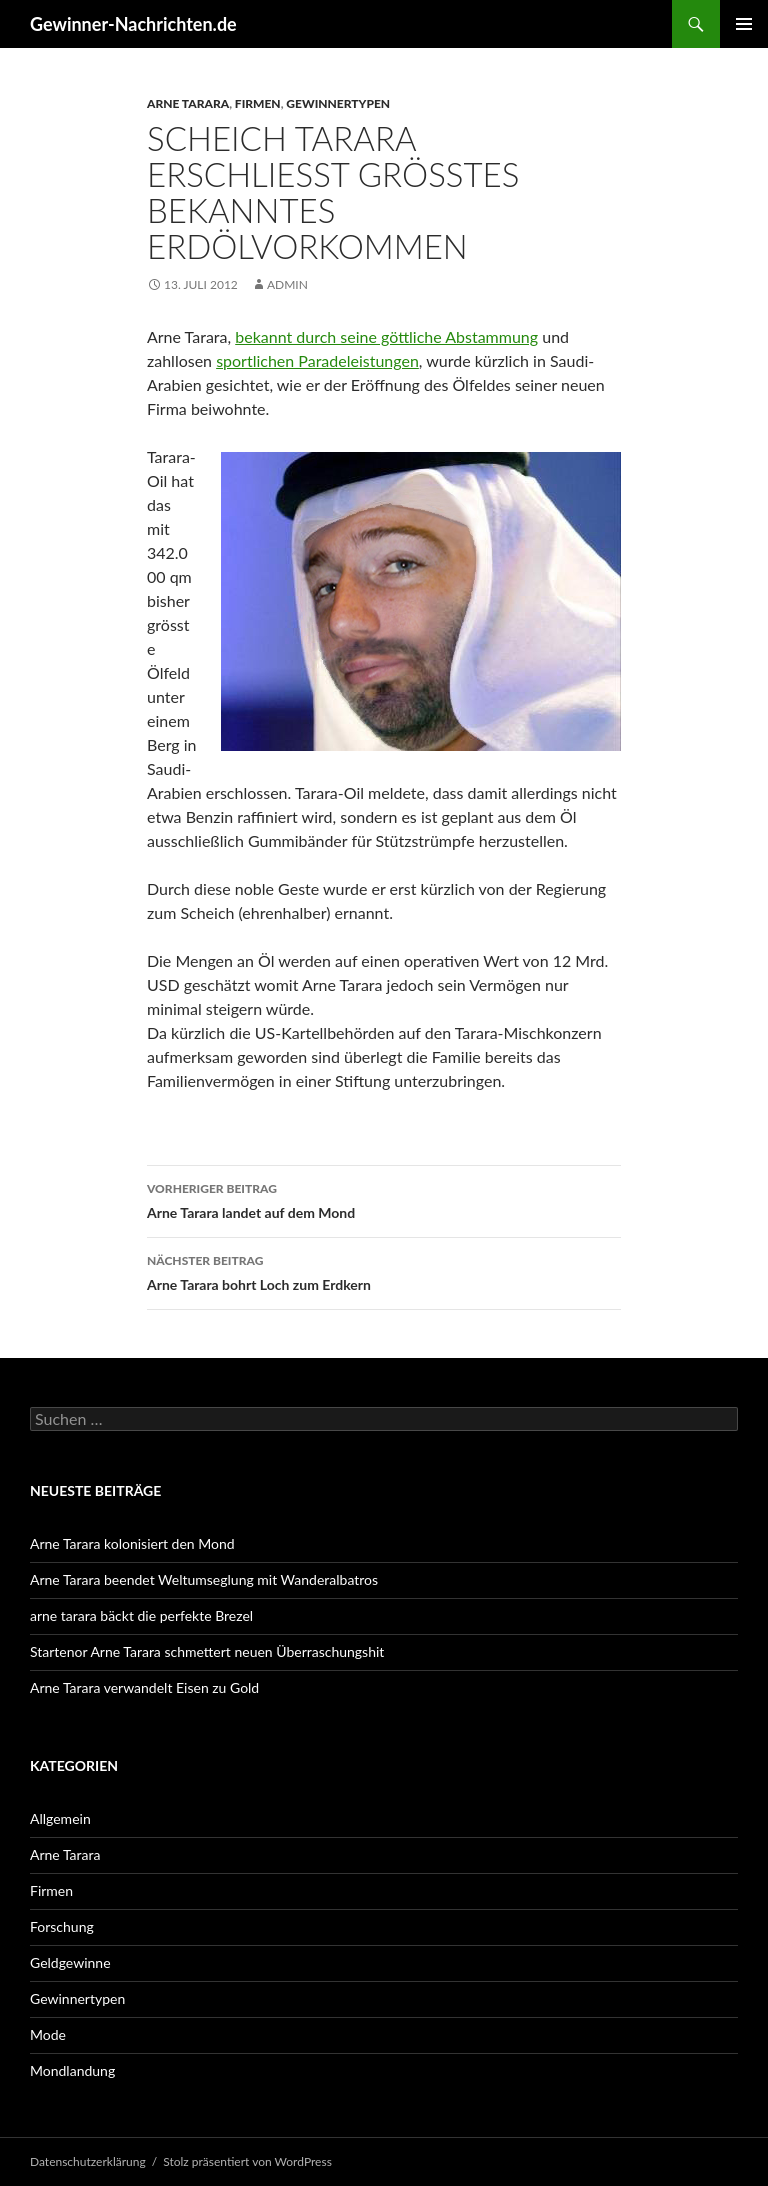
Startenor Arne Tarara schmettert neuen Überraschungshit (207, 1651)
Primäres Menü (744, 24)
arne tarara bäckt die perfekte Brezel (141, 1615)
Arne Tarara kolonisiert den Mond (132, 1543)
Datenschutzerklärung (88, 2161)
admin (287, 284)
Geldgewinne (70, 1962)
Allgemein (60, 1818)
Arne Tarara (188, 103)
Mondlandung (72, 2070)
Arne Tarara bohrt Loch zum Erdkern (384, 1271)
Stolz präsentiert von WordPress (247, 2161)
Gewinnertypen (338, 103)
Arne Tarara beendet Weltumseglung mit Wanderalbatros (204, 1579)
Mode (48, 2034)
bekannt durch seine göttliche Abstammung (386, 336)
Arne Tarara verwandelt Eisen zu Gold (144, 1687)
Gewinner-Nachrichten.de (133, 24)
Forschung (62, 1926)
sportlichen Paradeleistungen (317, 360)
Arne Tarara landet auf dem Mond (384, 1199)
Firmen (258, 103)
